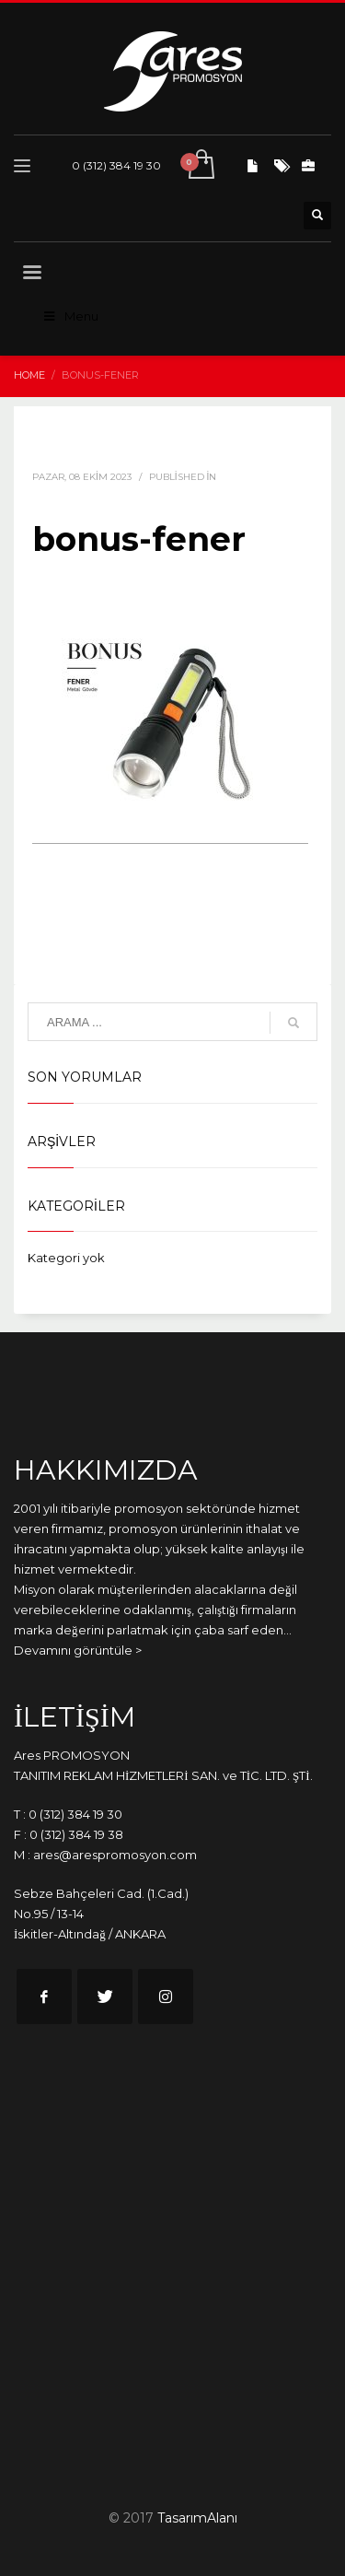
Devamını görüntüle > (78, 1650)
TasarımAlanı (197, 2518)
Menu (69, 316)
